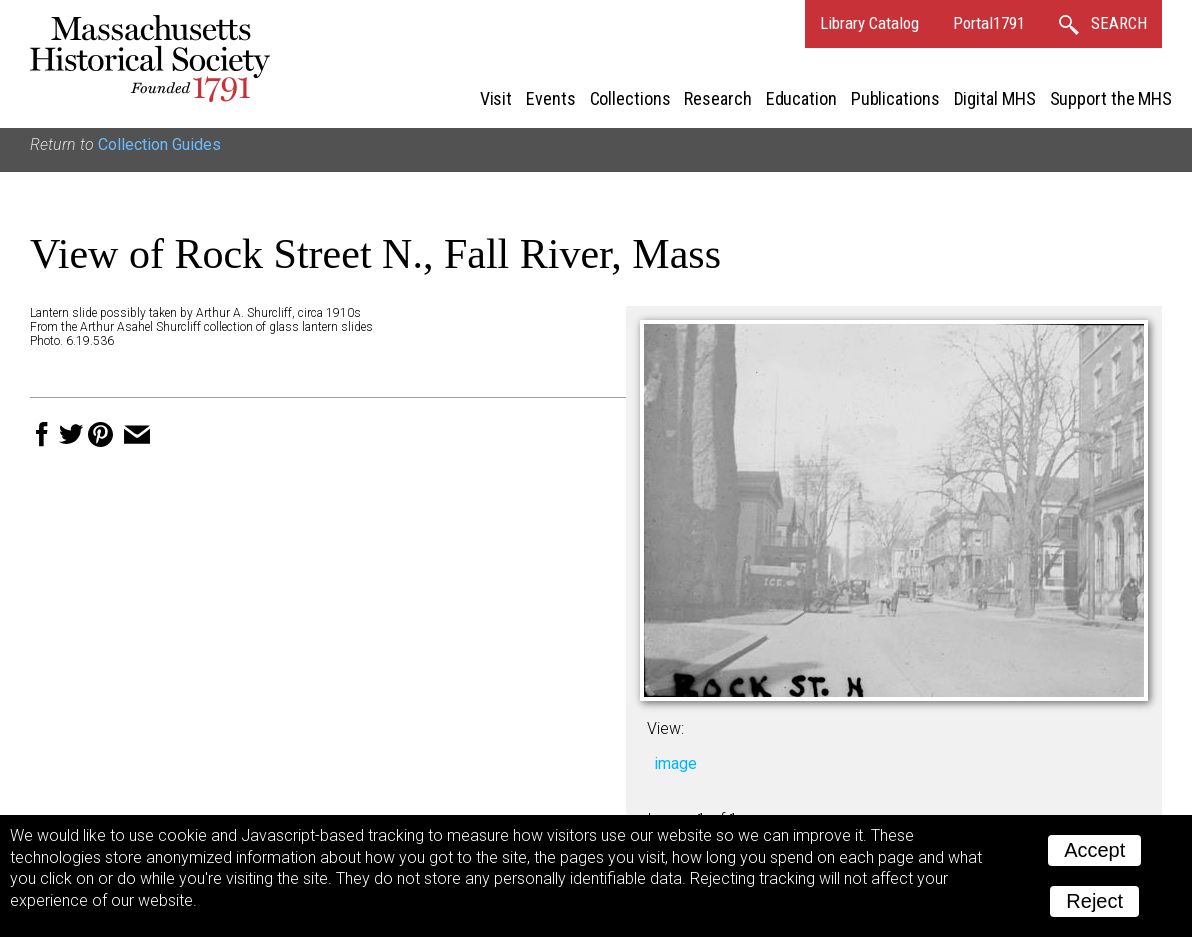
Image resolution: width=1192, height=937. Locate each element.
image (675, 763)
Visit (496, 98)
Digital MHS (995, 98)
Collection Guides (159, 144)
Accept (1094, 850)
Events (550, 98)
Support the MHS (1111, 98)
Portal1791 (989, 23)
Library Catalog (869, 23)
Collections (630, 98)
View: (665, 728)
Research (717, 98)
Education (801, 98)
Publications (895, 98)
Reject (1094, 901)
